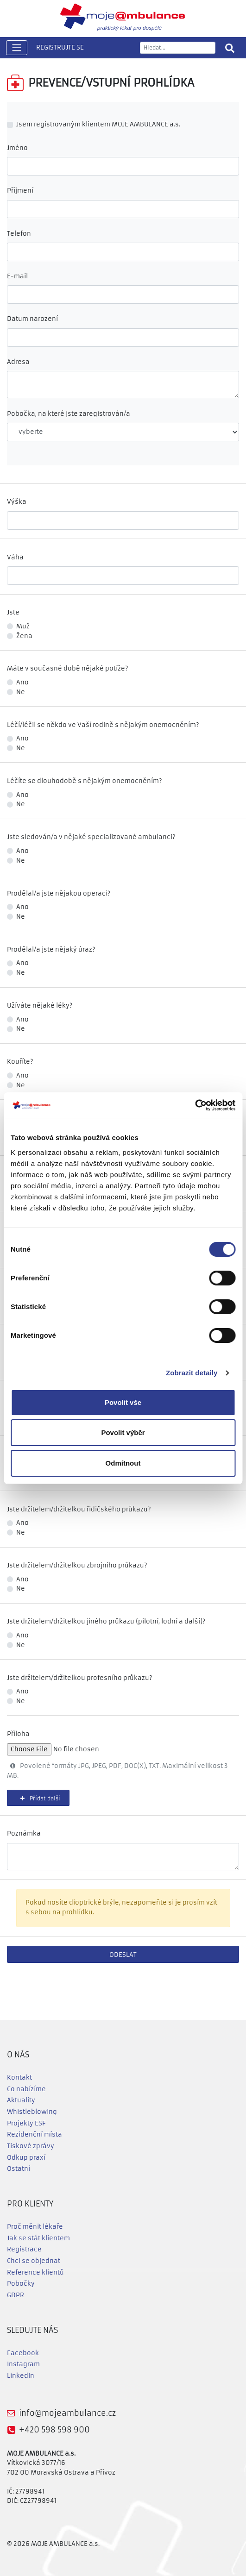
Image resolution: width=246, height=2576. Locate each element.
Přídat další (38, 1798)
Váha (15, 557)
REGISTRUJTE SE (60, 47)
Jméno (17, 148)
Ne (20, 692)
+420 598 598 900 (54, 2429)
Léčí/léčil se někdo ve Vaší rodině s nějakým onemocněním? (103, 725)
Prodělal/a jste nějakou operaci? (59, 893)
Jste (13, 612)
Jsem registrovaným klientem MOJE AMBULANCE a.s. (98, 124)
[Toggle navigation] (16, 48)
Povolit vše (123, 1402)
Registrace (24, 2249)
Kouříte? (20, 1061)
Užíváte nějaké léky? (40, 1005)
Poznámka (24, 1833)
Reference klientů (35, 2272)
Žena (24, 636)
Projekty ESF (26, 2123)
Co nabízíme (26, 2089)
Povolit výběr (123, 1432)
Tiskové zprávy (30, 2146)
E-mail (17, 276)
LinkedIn (20, 2376)
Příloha (18, 1734)
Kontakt (19, 2077)
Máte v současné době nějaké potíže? (67, 668)
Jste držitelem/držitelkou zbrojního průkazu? (77, 1565)
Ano (22, 682)
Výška (16, 502)
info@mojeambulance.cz (67, 2413)
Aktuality (21, 2100)
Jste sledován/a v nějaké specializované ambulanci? (91, 837)
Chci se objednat (33, 2261)
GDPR (15, 2295)
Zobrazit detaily (192, 1373)
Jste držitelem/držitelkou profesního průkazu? (79, 1678)
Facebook (23, 2353)
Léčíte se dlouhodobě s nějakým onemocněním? (84, 781)
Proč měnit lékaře (35, 2227)
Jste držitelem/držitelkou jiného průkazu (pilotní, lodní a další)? (106, 1621)
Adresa (18, 362)
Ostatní (18, 2169)
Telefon (19, 234)
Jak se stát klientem (38, 2238)
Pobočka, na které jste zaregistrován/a (68, 414)
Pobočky (21, 2284)
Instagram (23, 2364)
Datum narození (32, 319)
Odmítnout (123, 1463)
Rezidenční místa (34, 2134)
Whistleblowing (32, 2112)
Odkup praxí (26, 2158)
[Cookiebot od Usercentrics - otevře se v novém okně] (194, 1105)
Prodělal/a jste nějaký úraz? (51, 949)
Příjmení (20, 190)
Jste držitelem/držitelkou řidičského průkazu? (79, 1509)
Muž (23, 626)
